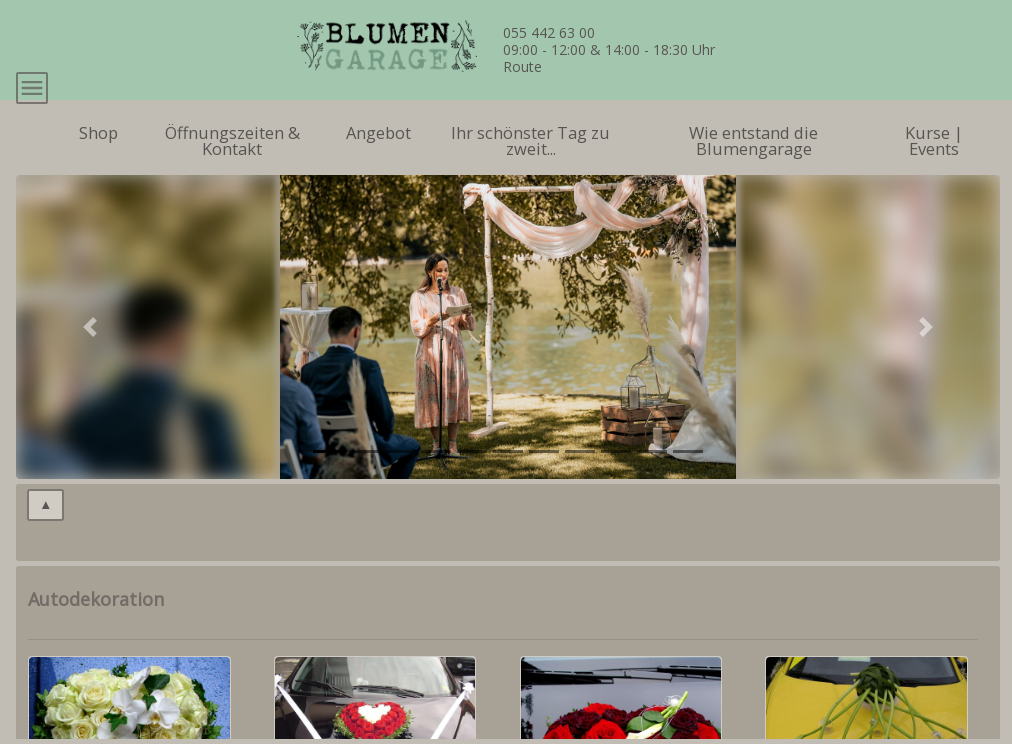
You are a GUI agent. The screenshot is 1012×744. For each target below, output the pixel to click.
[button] (90, 370)
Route (522, 66)
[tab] (328, 494)
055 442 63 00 (549, 32)
